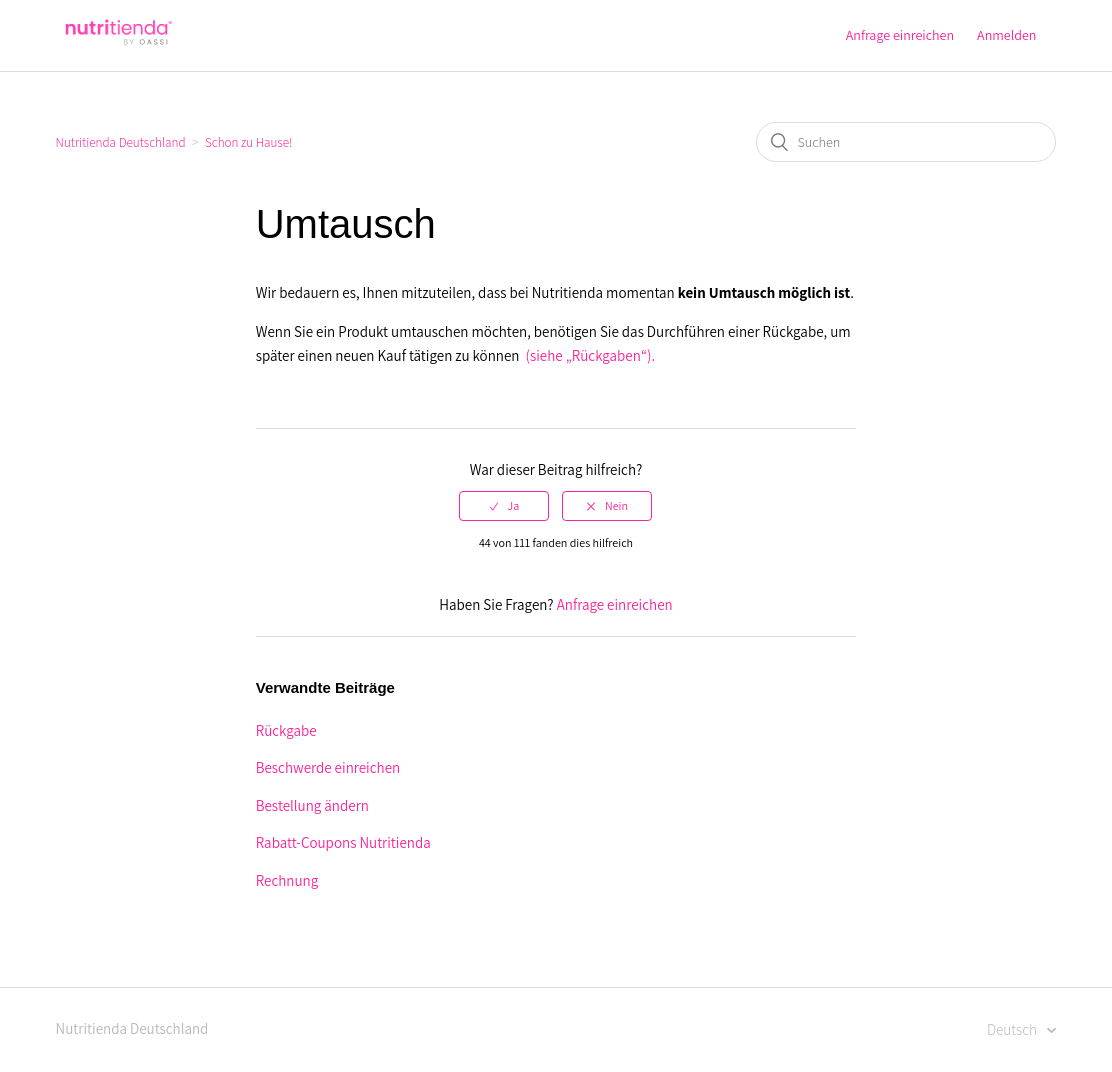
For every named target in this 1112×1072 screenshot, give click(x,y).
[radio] (504, 506)
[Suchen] (906, 142)
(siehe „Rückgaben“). (591, 355)
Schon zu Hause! (248, 142)
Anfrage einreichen (900, 35)
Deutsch (1013, 1029)
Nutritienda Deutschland (121, 142)
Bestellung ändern (312, 805)
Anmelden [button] (1006, 35)
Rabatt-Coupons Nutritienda (343, 842)
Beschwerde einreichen (328, 767)
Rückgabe (286, 730)
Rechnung (287, 880)
